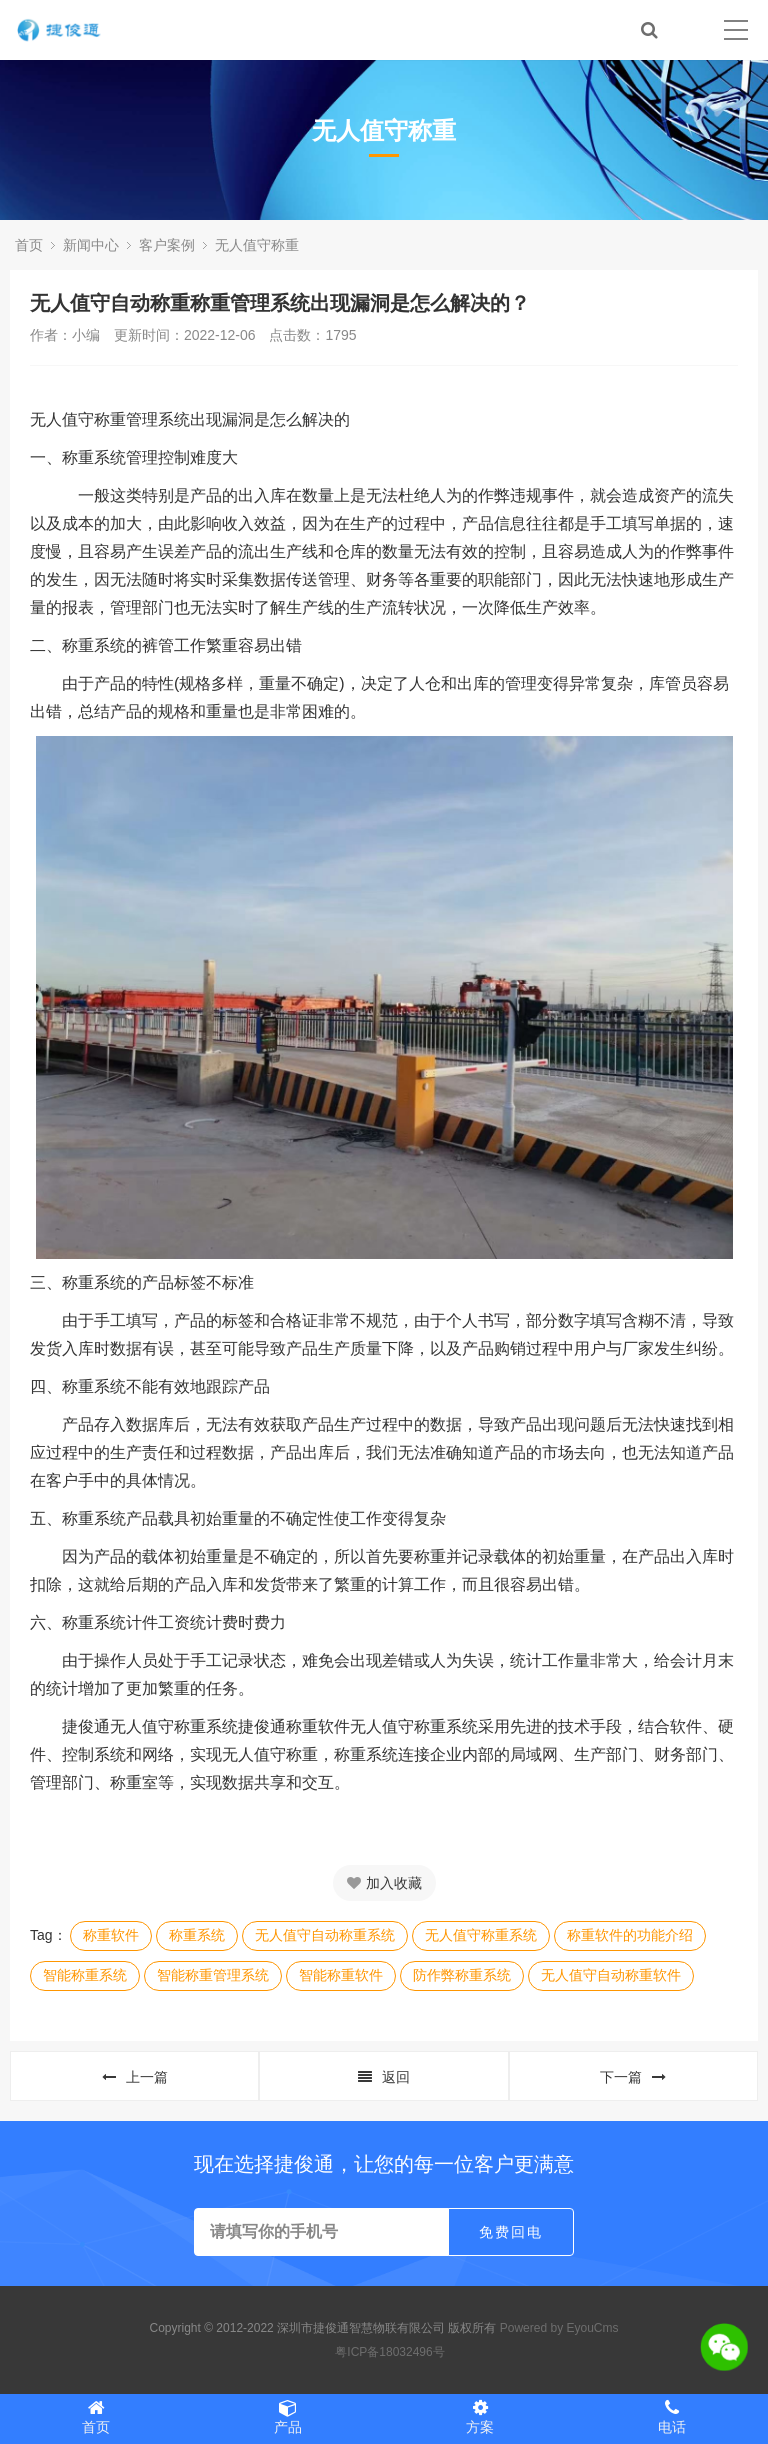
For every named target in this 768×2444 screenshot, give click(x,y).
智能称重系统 (85, 1975)
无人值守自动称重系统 (325, 1935)
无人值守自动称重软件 (611, 1975)
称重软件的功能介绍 (630, 1935)
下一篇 (633, 2077)
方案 (480, 2417)
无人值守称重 (257, 245)
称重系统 (197, 1935)
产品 (288, 2417)
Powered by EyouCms (557, 2328)
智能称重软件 (341, 1975)
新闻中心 (91, 245)
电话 (672, 2417)
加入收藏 (384, 1883)
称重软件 (111, 1935)
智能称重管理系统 (213, 1975)
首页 (29, 245)
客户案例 (167, 245)
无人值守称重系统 (481, 1935)
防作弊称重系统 (462, 1975)
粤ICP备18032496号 (389, 2352)
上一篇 (135, 2077)
